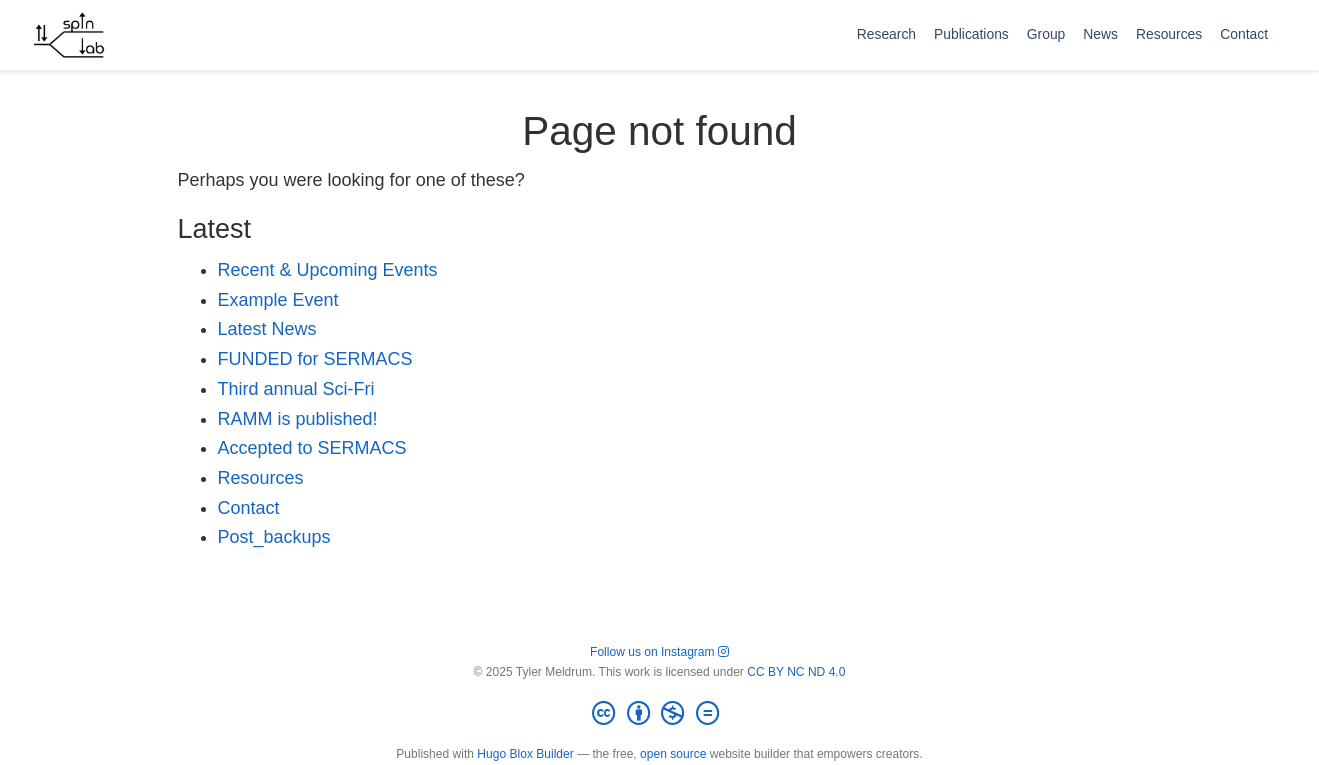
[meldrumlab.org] (69, 35)
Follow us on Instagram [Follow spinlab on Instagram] (659, 652)
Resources (261, 478)
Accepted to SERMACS (312, 448)
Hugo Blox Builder (525, 754)
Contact (249, 508)
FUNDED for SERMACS (315, 359)
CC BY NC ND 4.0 (796, 672)
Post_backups (274, 537)
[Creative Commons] (659, 714)
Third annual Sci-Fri (296, 389)
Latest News (267, 329)
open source (673, 754)
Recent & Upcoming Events (328, 270)
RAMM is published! (298, 419)
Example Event (278, 300)
